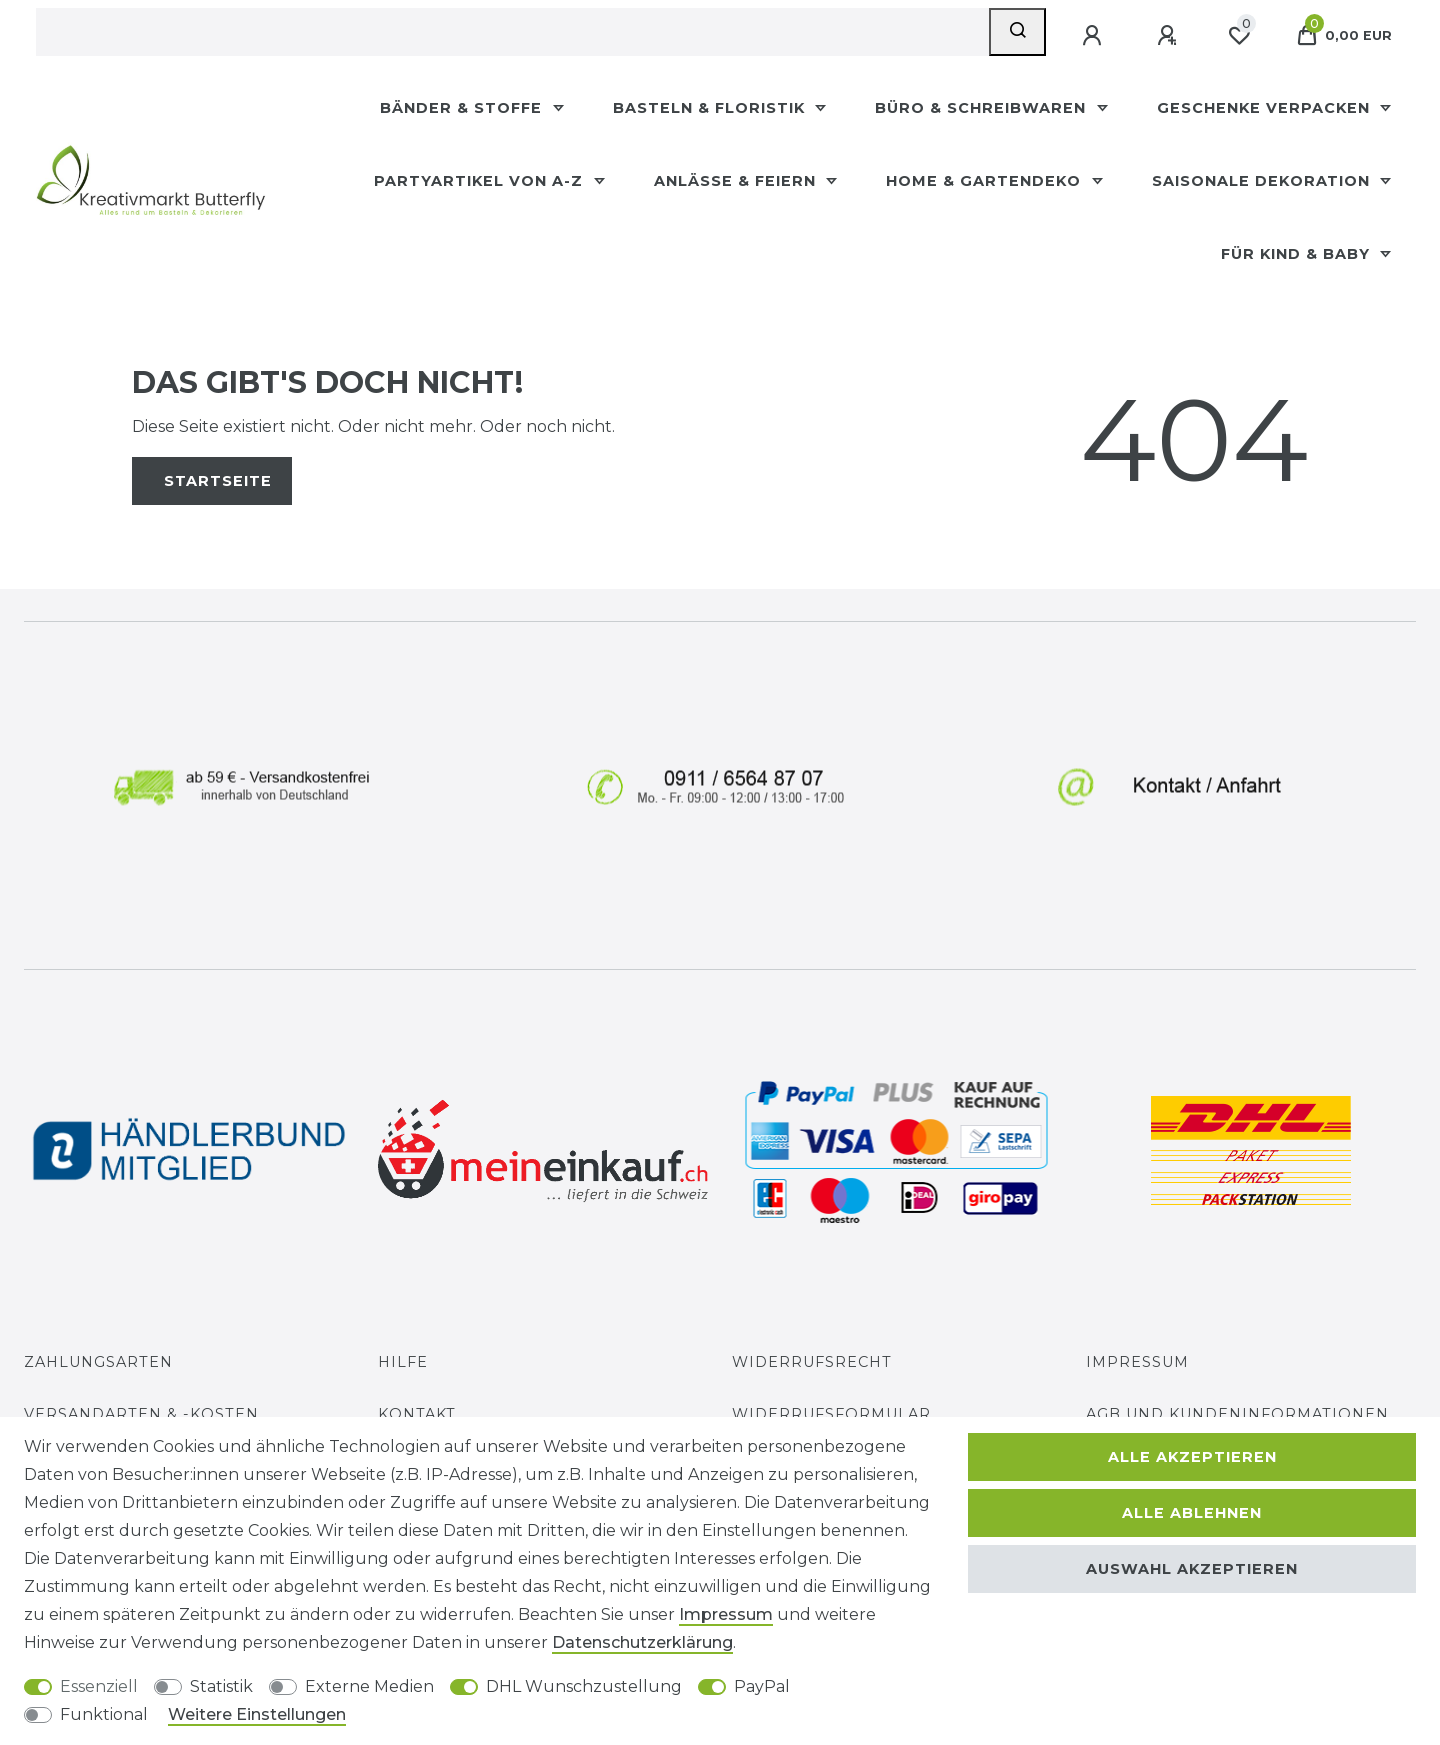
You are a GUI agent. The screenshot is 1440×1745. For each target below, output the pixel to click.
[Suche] (1017, 32)
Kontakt (417, 1414)
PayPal (762, 1686)
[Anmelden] (1094, 36)
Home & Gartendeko (986, 181)
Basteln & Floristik (711, 108)
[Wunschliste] (1239, 36)
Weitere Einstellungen (257, 1714)
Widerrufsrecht (812, 1362)
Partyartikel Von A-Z (481, 181)
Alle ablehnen (1192, 1513)
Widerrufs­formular (831, 1414)
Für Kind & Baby (1298, 254)
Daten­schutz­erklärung (642, 1642)
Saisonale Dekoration (1263, 181)
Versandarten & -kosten (141, 1414)
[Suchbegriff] (512, 32)
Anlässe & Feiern (737, 181)
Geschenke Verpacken (1266, 108)
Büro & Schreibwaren (983, 108)
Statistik (221, 1686)
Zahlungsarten (98, 1362)
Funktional (104, 1714)
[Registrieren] (1169, 36)
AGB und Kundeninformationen (1237, 1414)
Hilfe (403, 1362)
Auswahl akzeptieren (1192, 1569)
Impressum (1137, 1362)
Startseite (218, 481)
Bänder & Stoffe (463, 108)
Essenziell (99, 1686)
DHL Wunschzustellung (584, 1686)
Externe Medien (369, 1686)
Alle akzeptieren (1192, 1457)
